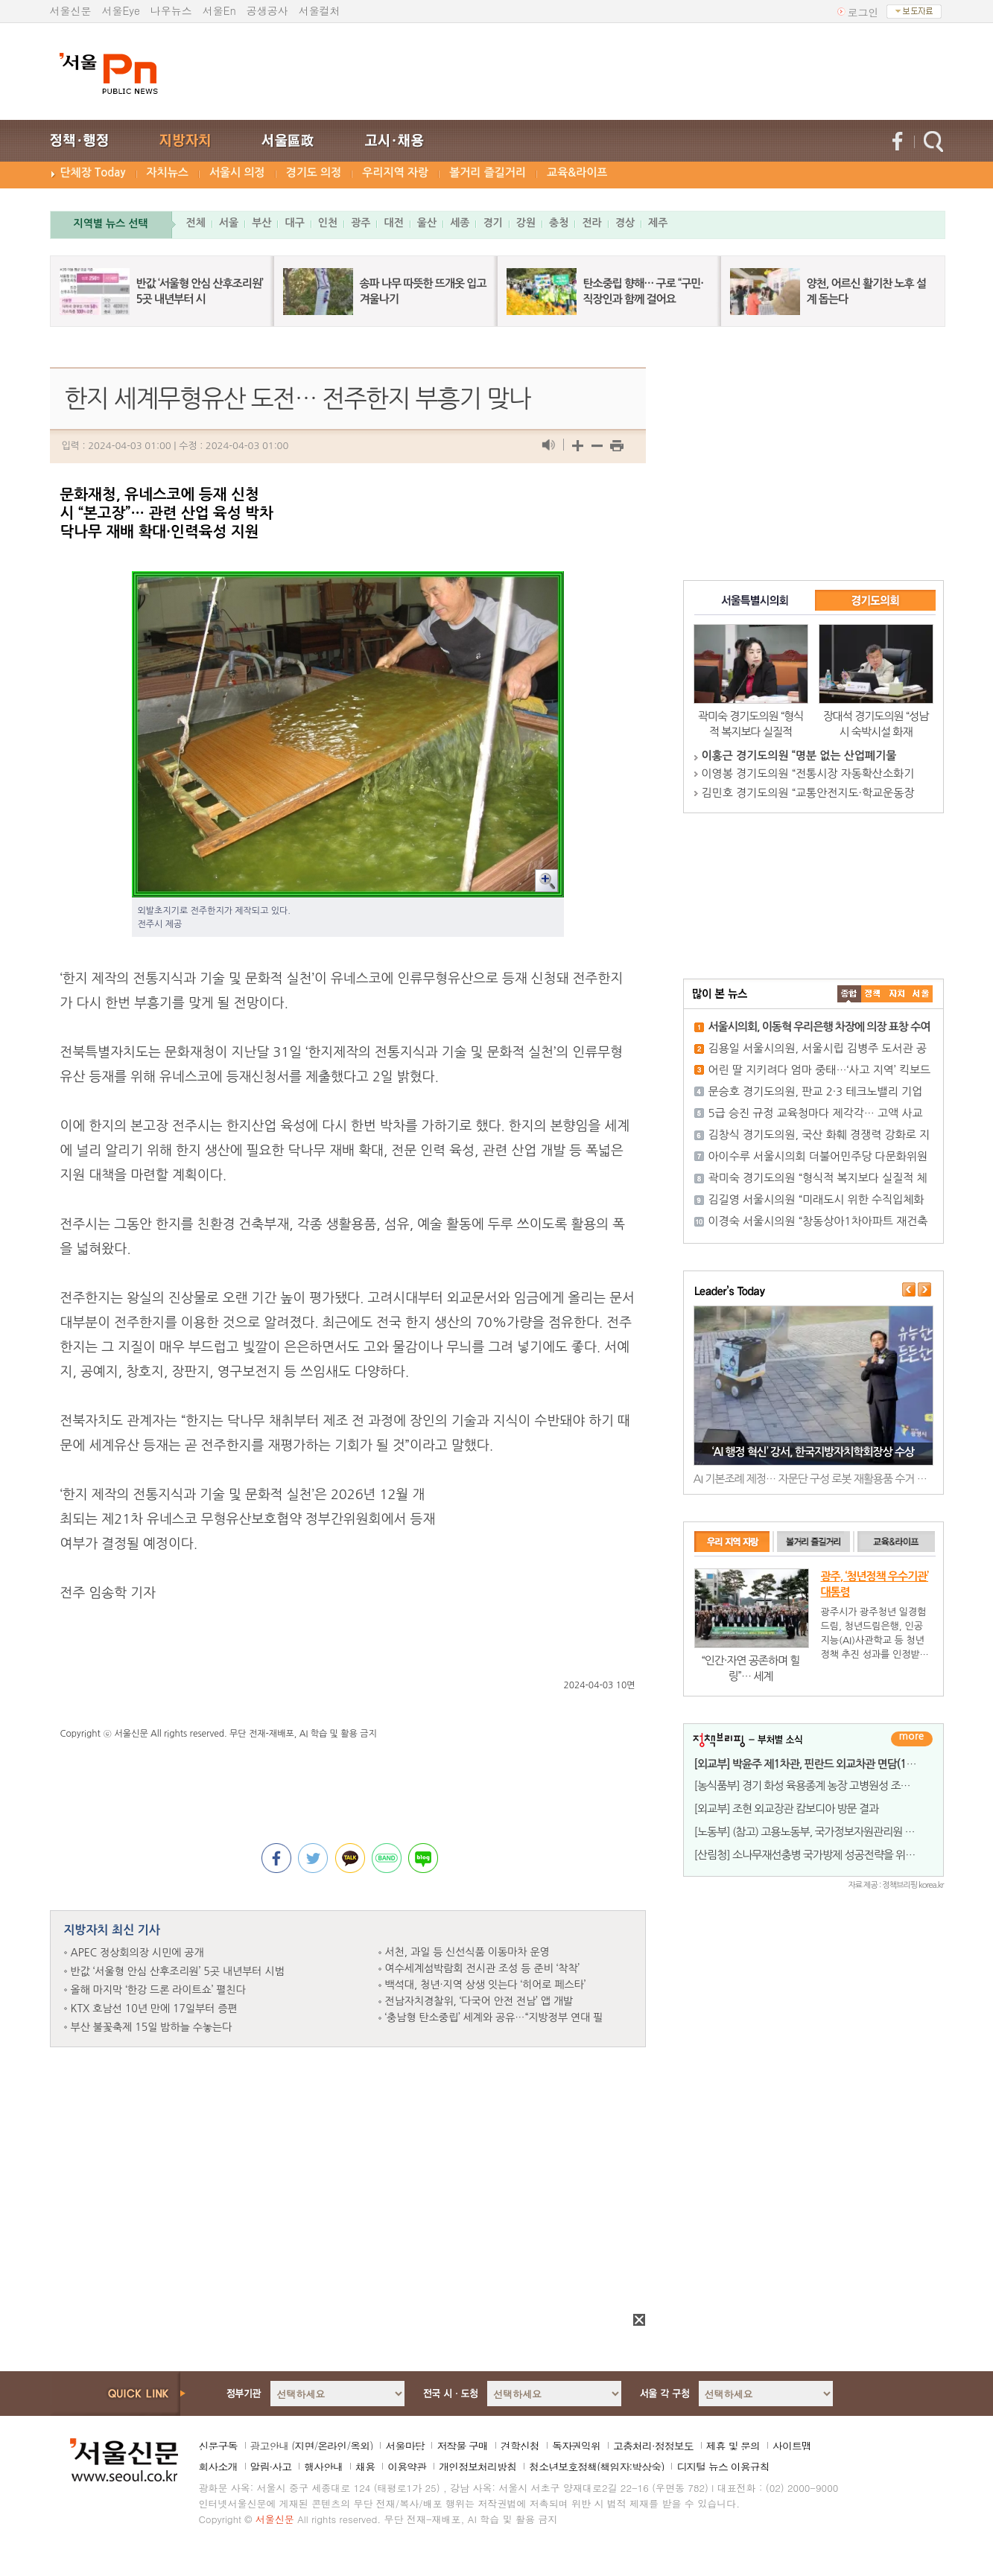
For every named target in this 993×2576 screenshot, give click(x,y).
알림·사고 (271, 2466)
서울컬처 (319, 10)
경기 (492, 222)
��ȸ (921, 993)
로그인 (863, 11)
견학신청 (520, 2445)
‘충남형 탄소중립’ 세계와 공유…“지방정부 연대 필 (494, 2017)
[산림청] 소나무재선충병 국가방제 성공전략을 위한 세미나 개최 (831, 1854)
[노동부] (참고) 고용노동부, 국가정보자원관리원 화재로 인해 (825, 1831)
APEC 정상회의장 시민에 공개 (137, 1952)
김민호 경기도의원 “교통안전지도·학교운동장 (808, 792)
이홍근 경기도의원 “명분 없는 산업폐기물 (799, 755)
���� (849, 993)
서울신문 (71, 10)
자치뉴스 (167, 172)
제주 (657, 222)
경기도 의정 (314, 172)
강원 (526, 222)
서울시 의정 (237, 172)
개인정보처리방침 (477, 2466)
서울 (228, 222)
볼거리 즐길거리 (487, 172)
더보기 (912, 1738)
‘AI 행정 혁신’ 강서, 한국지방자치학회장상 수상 (813, 1451)
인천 (327, 222)
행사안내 (323, 2466)
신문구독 (218, 2445)
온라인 (331, 2445)
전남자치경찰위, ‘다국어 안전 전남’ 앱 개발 (479, 2001)
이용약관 (406, 2466)
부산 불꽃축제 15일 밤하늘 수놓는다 (151, 2027)
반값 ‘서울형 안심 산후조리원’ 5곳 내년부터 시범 (178, 1971)
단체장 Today (93, 172)
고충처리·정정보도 (653, 2445)
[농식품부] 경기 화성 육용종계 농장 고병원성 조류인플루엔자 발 (832, 1785)
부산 (261, 222)
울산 (427, 222)
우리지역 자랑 (395, 172)
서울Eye (121, 10)
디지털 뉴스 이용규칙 (722, 2466)
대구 (294, 222)
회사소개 (218, 2466)
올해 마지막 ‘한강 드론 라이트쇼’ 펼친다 (158, 1990)
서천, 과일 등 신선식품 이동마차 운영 (467, 1952)
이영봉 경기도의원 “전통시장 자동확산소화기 (808, 773)
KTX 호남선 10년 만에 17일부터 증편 (154, 2008)
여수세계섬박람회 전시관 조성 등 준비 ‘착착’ (482, 1968)
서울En (219, 10)
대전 (393, 222)
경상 (625, 222)
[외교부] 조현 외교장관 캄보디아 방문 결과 (786, 1808)
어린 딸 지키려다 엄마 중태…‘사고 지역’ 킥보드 (819, 1069)
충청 (558, 222)
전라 (591, 222)
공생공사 (267, 10)
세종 (459, 222)
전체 (196, 222)
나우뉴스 (171, 10)
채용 (365, 2466)
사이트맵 (791, 2445)
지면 (304, 2445)
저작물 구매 (462, 2445)
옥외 (359, 2445)
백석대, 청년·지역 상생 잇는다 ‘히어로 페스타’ (485, 1984)
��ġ (873, 993)
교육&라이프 (577, 172)
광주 (360, 222)
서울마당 (404, 2445)
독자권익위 (576, 2445)
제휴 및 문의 (733, 2445)
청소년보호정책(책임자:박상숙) (596, 2466)
